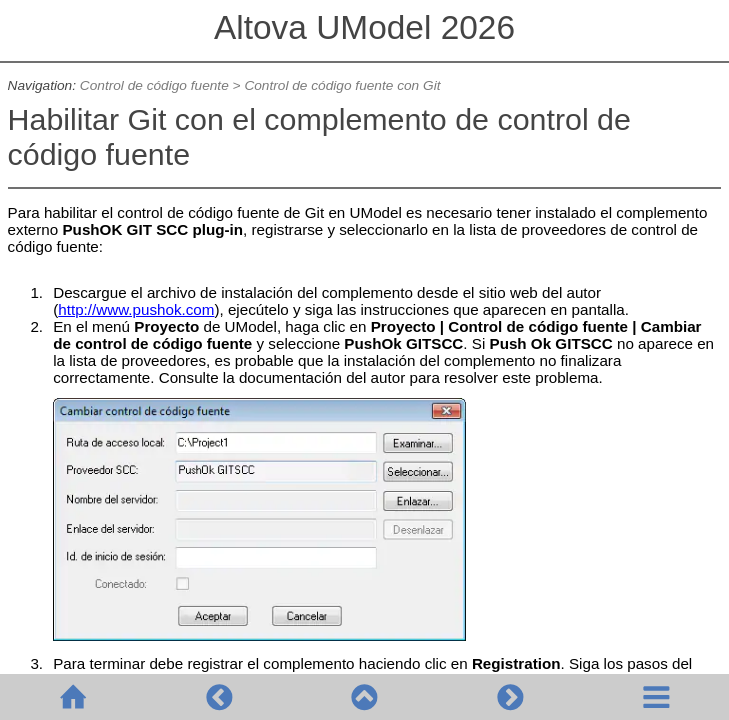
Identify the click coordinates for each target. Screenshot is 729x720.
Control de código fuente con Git (342, 85)
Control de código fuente (154, 85)
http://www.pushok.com (136, 309)
